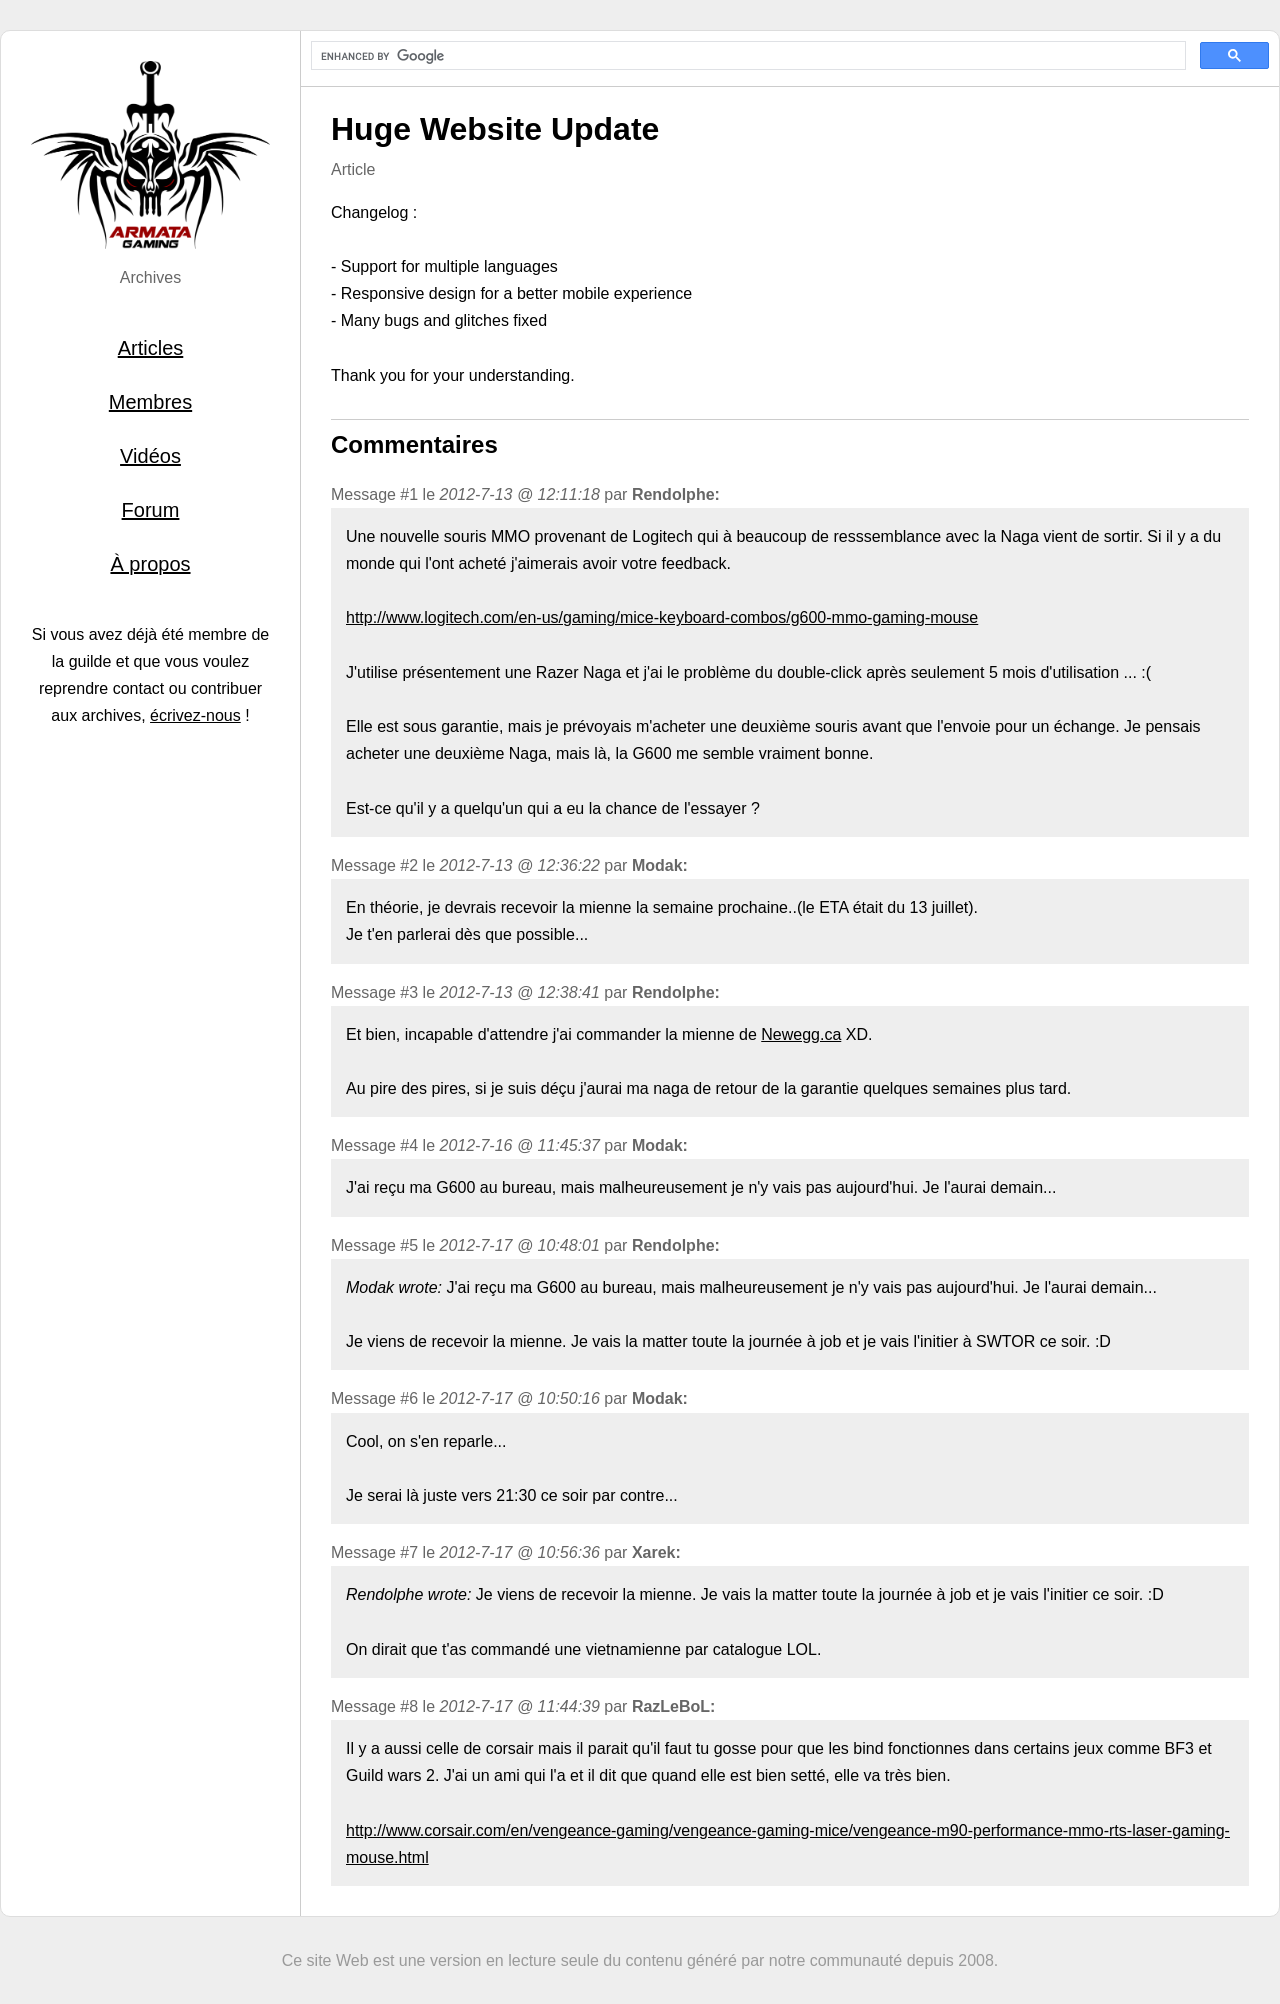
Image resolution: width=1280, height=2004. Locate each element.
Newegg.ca (801, 1034)
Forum (151, 510)
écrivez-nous (195, 715)
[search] (746, 56)
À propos (150, 564)
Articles (151, 348)
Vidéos (150, 456)
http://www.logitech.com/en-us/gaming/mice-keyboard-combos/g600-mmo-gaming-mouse (662, 617)
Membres (150, 402)
